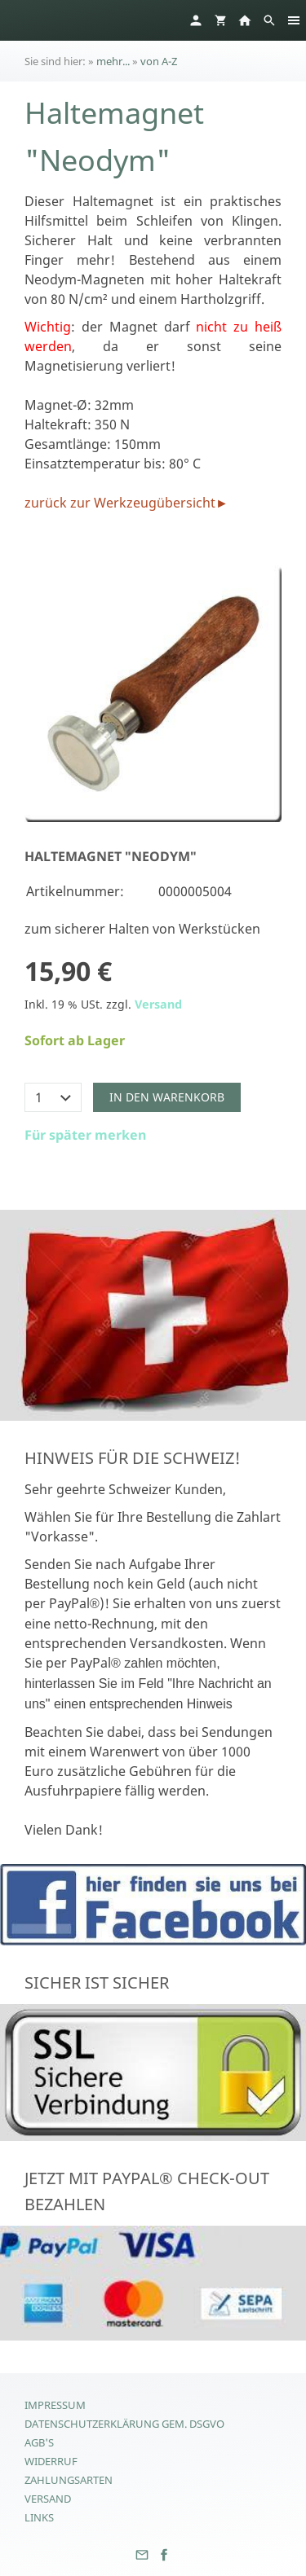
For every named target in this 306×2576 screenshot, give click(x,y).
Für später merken (85, 1135)
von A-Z (158, 61)
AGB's (39, 2442)
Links (39, 2517)
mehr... (113, 61)
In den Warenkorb (166, 1097)
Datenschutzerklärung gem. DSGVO (124, 2423)
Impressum (55, 2405)
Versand (158, 1004)
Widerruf (51, 2461)
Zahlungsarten (68, 2480)
